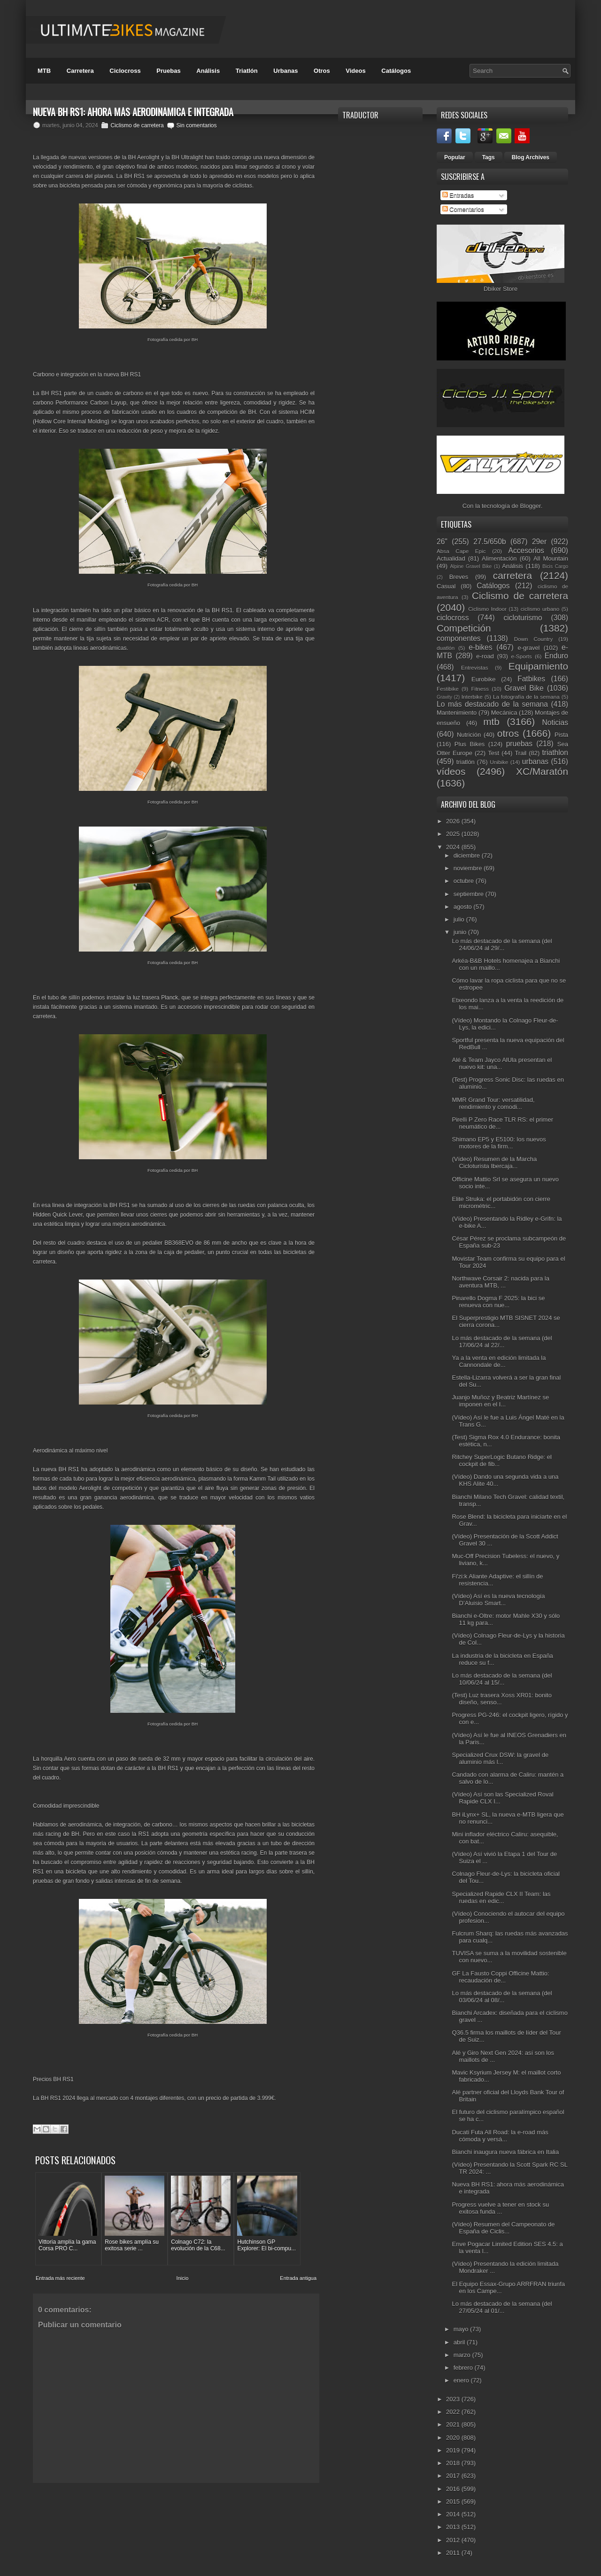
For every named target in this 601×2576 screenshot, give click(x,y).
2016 (454, 2488)
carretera (512, 575)
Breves (458, 576)
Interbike (472, 697)
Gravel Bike (524, 688)
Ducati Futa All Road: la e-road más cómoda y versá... (500, 2136)
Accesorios (526, 550)
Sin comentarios (196, 125)
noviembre (469, 868)
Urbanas (285, 70)
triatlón (465, 761)
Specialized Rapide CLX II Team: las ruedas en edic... (501, 1897)
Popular (454, 157)
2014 (454, 2514)
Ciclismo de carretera (136, 125)
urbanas (535, 761)
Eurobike (483, 679)
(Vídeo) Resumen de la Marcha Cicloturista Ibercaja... (494, 1162)
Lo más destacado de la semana (492, 704)
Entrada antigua (298, 2277)
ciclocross (453, 618)
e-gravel (529, 647)
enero (462, 2380)
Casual (446, 586)
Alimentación (499, 558)
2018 (454, 2463)
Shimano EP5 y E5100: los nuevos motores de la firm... (499, 1143)
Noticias (555, 722)
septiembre (469, 894)
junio (461, 932)
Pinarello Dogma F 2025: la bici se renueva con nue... (498, 1302)
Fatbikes (531, 679)
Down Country (533, 639)
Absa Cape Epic (461, 551)
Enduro (556, 656)
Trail (520, 753)
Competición (464, 628)
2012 (454, 2540)
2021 (454, 2424)
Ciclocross (124, 70)
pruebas (519, 744)
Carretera (80, 70)
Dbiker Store (500, 288)
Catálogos (396, 70)
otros (508, 733)
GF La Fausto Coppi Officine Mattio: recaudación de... (500, 1977)
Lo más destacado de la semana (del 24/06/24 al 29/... (502, 944)
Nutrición (469, 734)
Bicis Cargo (555, 566)
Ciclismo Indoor (487, 609)
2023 (454, 2399)
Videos (355, 70)
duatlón (446, 648)
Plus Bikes (470, 744)
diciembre (468, 855)
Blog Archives (530, 157)
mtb (491, 721)
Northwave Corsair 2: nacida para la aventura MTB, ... (500, 1282)
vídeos (451, 771)
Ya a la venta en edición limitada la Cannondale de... (499, 1361)
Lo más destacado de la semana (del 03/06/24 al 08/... (502, 1997)
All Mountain (550, 558)
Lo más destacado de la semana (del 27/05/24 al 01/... (502, 2307)
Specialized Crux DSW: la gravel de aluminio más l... (500, 1758)
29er (539, 542)
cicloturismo (522, 618)
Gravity (444, 697)
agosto (464, 906)
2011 (454, 2552)
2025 (454, 833)
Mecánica (504, 712)
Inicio (183, 2277)
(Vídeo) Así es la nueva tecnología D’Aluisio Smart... (498, 1599)
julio (460, 919)
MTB (44, 70)
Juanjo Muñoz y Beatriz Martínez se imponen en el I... (500, 1401)
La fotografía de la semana (526, 697)
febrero (464, 2367)
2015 (454, 2501)
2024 (454, 847)
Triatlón (247, 70)
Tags (488, 157)
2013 (454, 2526)
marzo (463, 2354)
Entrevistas (474, 667)
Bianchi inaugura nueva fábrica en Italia (505, 2151)
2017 (454, 2475)
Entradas (458, 195)
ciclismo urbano (540, 609)
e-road (485, 656)
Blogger (530, 505)
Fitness (480, 689)
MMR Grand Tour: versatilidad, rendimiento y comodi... (493, 1103)
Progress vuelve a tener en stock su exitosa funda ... (500, 2208)
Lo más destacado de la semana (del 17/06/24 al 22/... (502, 1342)
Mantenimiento (457, 712)
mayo (462, 2329)
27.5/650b (489, 542)
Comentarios (463, 209)
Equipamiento (538, 666)
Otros (322, 70)
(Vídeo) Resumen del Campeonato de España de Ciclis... (503, 2228)
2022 (454, 2411)
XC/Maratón (542, 771)
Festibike (448, 689)
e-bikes (480, 647)
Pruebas (168, 70)
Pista (561, 734)
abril (460, 2342)
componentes (459, 638)
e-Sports (521, 656)
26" (442, 542)
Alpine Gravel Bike (471, 566)
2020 (454, 2437)
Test (493, 753)
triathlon (555, 753)
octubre (465, 880)
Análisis (208, 70)
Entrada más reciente (60, 2277)
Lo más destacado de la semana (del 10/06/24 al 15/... (502, 1679)
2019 (454, 2450)
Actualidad (451, 558)
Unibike (499, 762)
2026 (454, 821)
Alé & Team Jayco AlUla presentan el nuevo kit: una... (502, 1063)
